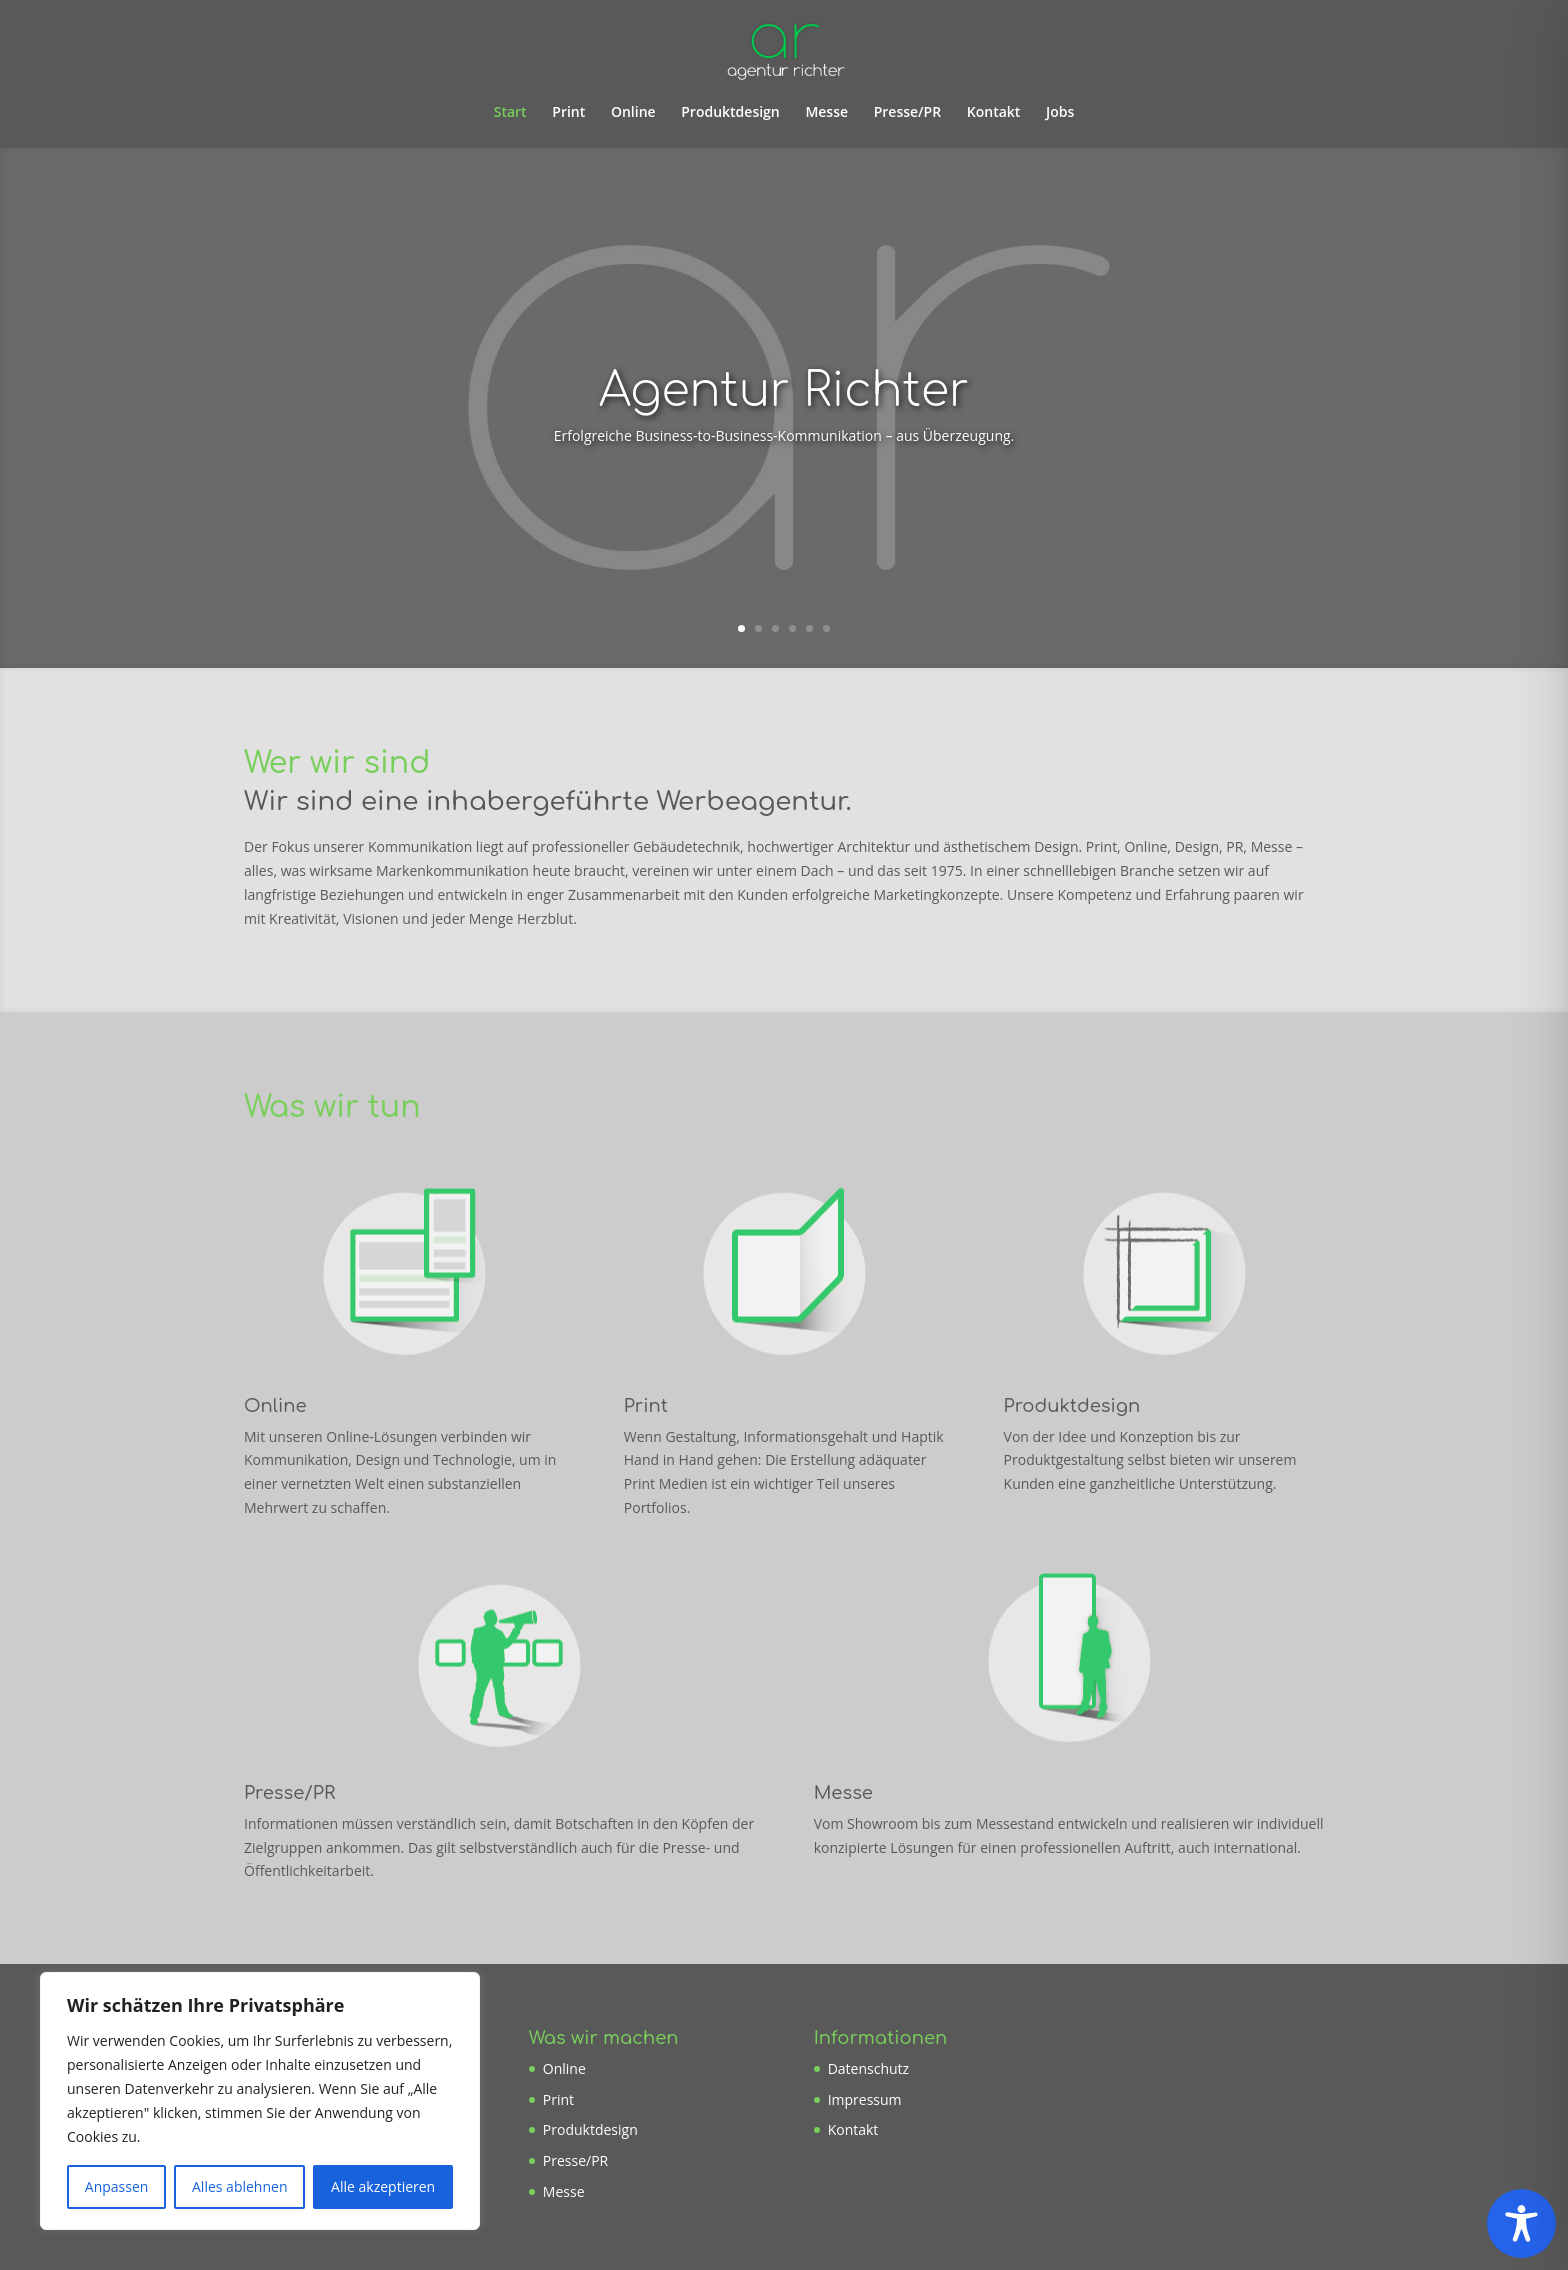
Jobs (1060, 113)
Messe (826, 113)
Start (510, 113)
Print (568, 113)
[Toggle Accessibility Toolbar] (1521, 2223)
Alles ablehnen (239, 2186)
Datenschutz (868, 2068)
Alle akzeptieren (383, 2186)
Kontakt (994, 113)
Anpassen (117, 2186)
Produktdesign (730, 113)
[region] (260, 2101)
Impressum (865, 2099)
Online (633, 113)
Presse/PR (907, 113)
